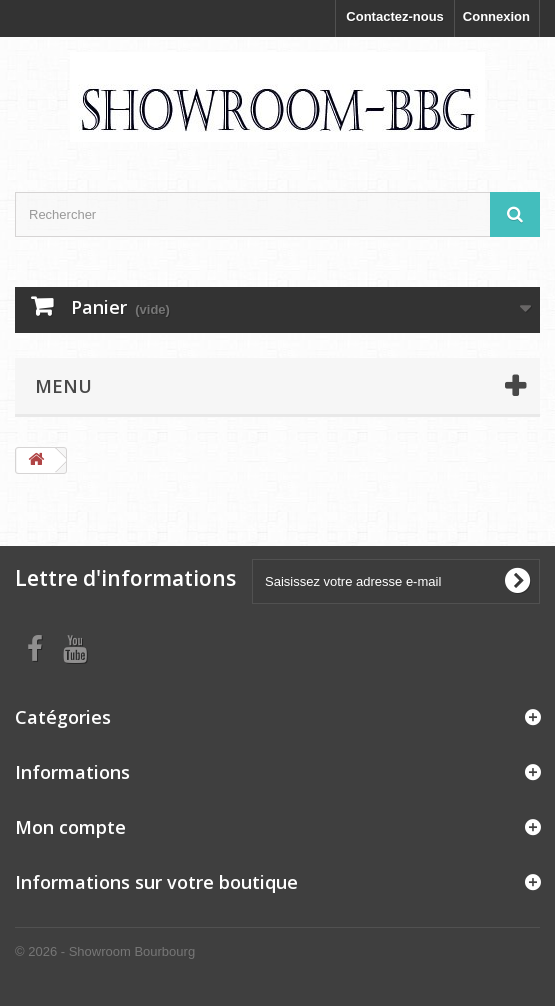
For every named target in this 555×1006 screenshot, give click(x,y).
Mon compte (70, 827)
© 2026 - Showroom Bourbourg (105, 951)
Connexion (496, 16)
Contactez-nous (395, 16)
